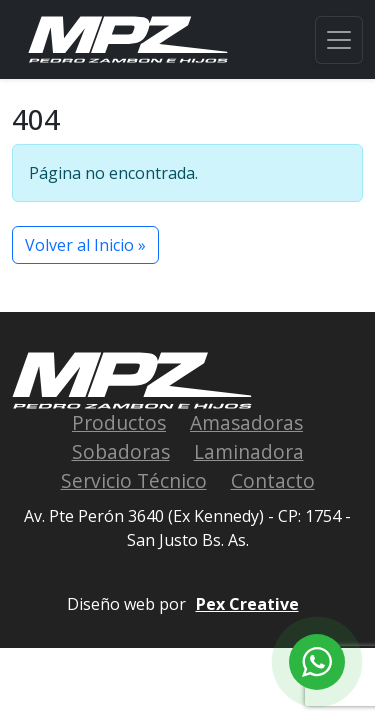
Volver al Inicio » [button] (85, 245)
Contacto (273, 480)
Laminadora (249, 451)
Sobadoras (121, 451)
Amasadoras (246, 422)
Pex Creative (247, 604)
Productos (119, 422)
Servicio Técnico (134, 480)
